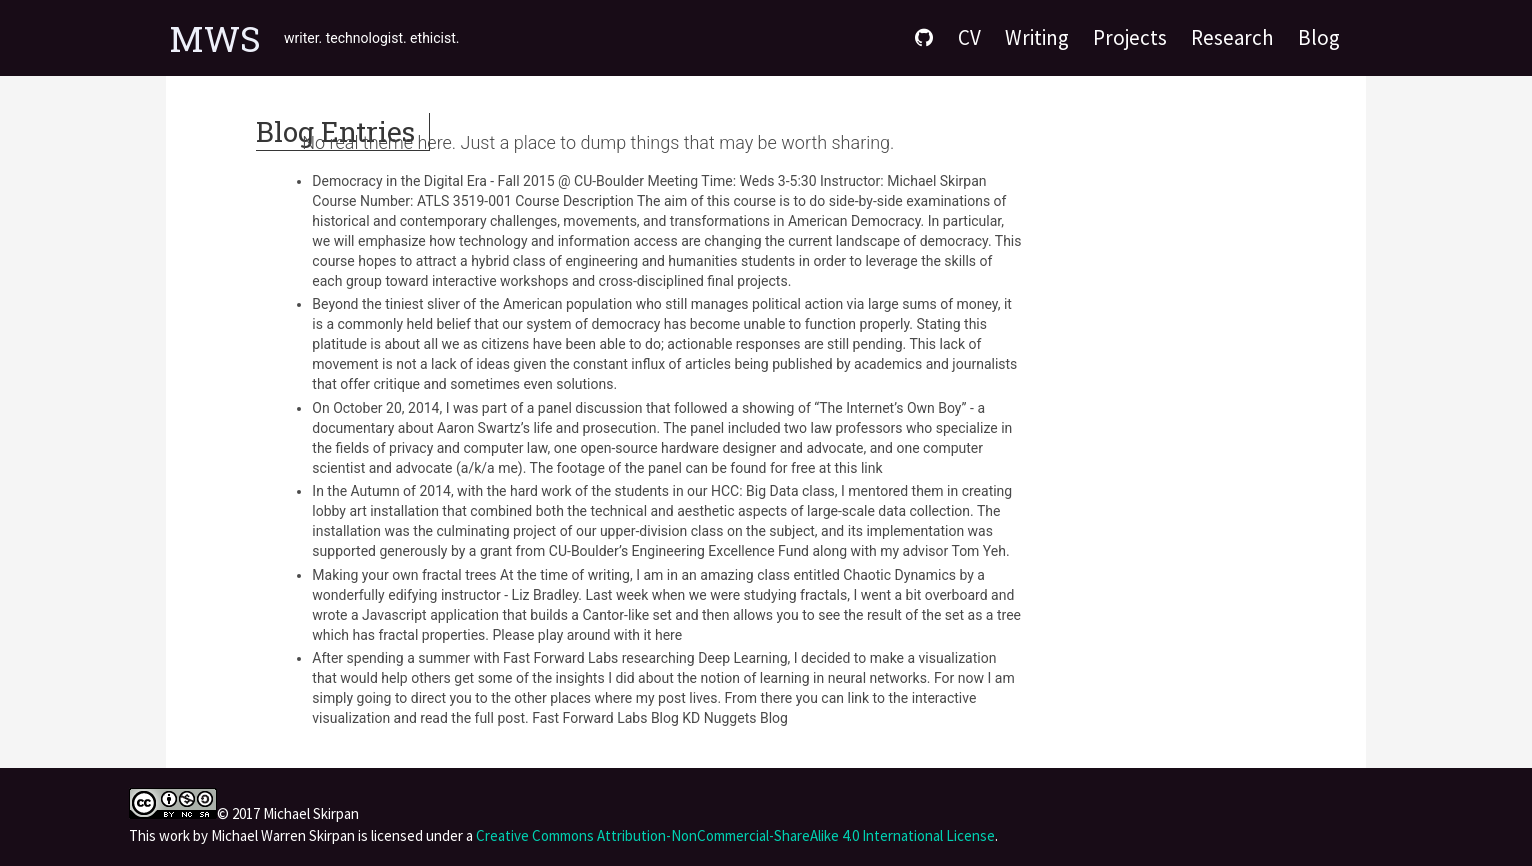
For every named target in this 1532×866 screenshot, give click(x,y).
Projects (1130, 37)
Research (1232, 37)
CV (969, 37)
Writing (1037, 37)
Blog (1319, 37)
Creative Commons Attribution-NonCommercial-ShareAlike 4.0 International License (735, 835)
